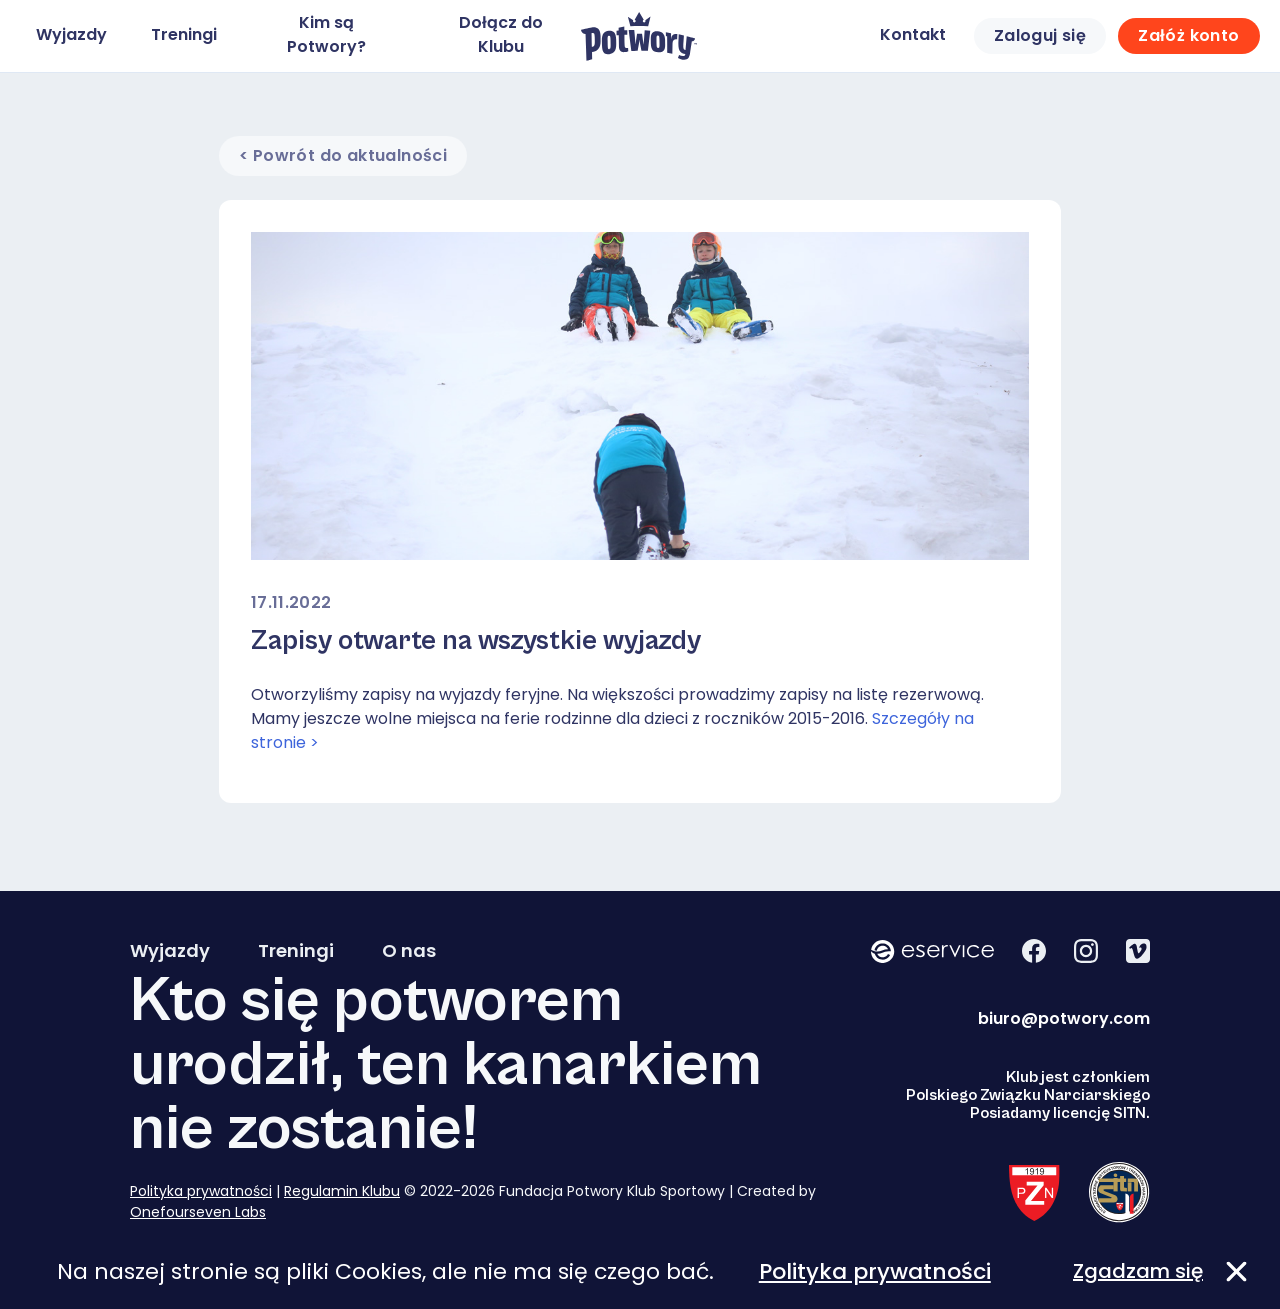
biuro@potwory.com (1064, 1018)
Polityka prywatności (201, 1191)
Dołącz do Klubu (501, 34)
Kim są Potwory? (326, 34)
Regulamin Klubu (342, 1191)
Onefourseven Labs (198, 1212)
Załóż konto (1188, 35)
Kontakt (913, 34)
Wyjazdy (71, 34)
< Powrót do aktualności (343, 155)
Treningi (184, 34)
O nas (409, 951)
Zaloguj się (1040, 35)
